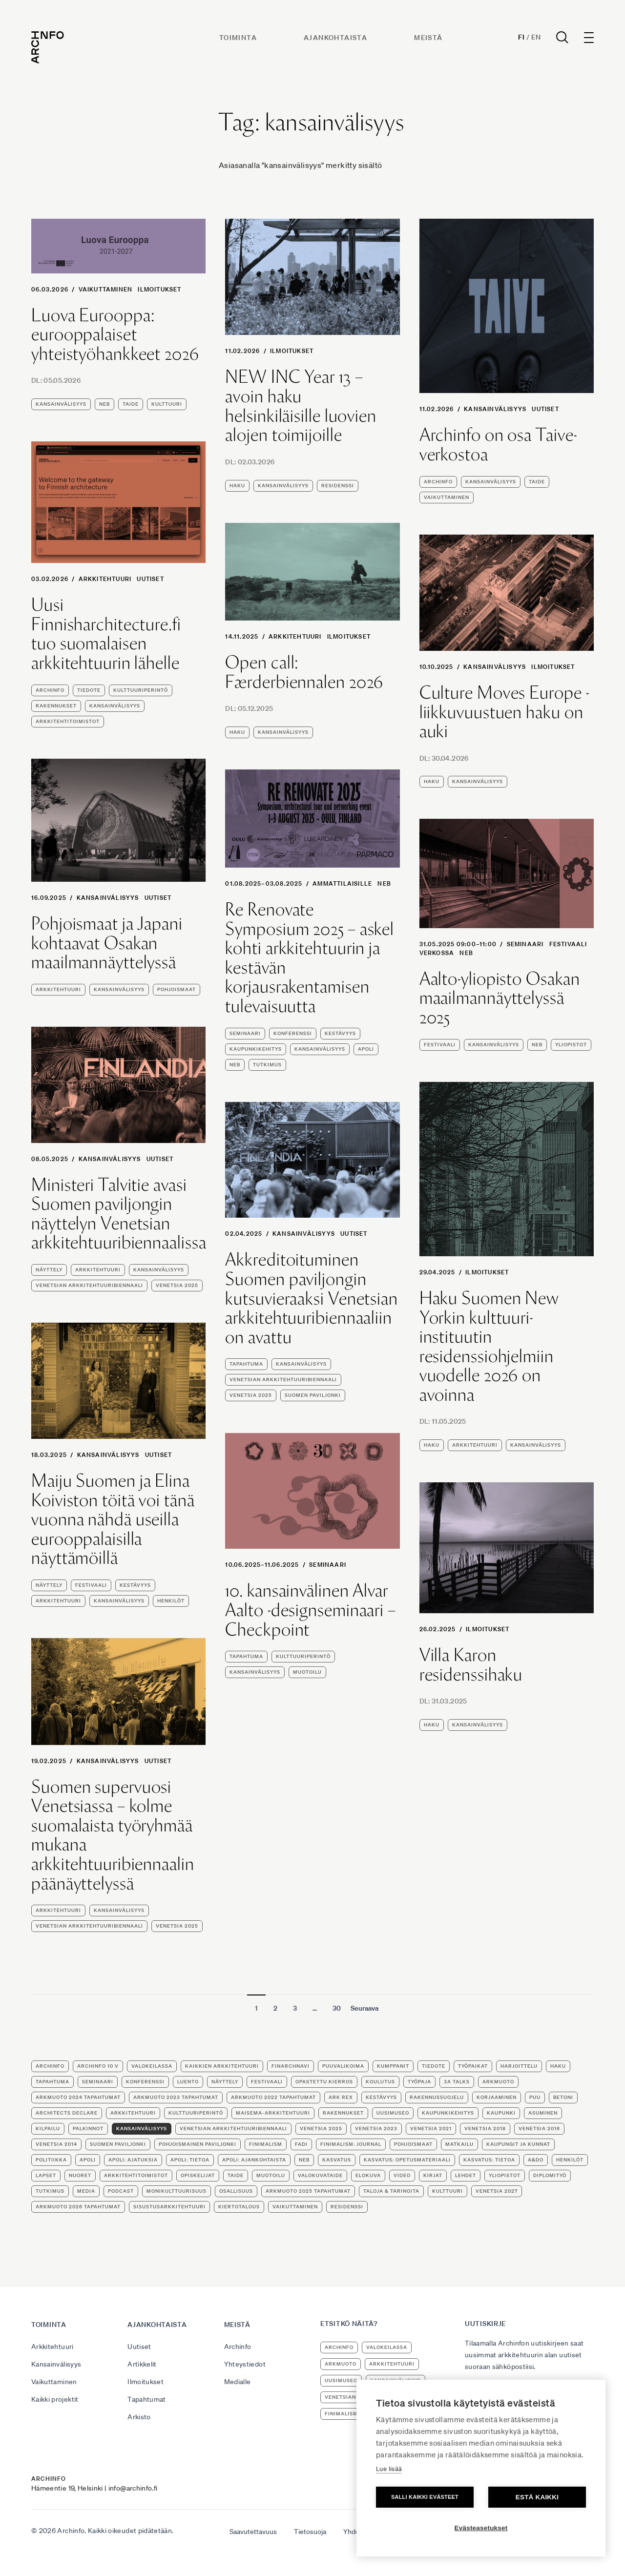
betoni (563, 2097)
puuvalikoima (343, 2066)
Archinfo (438, 481)
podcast (121, 2191)
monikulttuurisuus (176, 2191)
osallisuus (236, 2191)
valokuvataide (320, 2175)
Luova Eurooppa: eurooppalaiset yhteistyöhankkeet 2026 (115, 335)
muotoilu (307, 1672)
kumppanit (393, 2066)
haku (237, 485)
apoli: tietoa (189, 2159)
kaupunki (501, 2113)
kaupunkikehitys (255, 1049)
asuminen (543, 2113)
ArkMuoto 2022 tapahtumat (273, 2097)
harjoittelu (519, 2066)
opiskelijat (198, 2175)
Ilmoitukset (159, 289)
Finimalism (265, 2144)
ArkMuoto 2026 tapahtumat (78, 2206)
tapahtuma (246, 1364)
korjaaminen (497, 2097)
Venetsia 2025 (177, 1285)
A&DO (535, 2159)
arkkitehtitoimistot (68, 721)
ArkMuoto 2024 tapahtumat (78, 2097)
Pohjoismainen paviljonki (197, 2144)
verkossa (437, 953)
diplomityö (549, 2175)
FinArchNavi (290, 2066)
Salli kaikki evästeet (424, 2497)
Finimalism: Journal (350, 2144)
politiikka (51, 2159)
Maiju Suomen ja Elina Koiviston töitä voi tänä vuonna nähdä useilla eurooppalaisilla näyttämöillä (113, 1519)
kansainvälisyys (61, 404)
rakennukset (56, 705)
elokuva (368, 2175)
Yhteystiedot (245, 2364)
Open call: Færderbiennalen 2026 (304, 672)
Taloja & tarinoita (391, 2191)
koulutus (380, 2081)
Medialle (237, 2381)
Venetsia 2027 (497, 2191)
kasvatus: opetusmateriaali (407, 2159)
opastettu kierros (324, 2081)
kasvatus (336, 2159)
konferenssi (292, 1033)
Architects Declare (67, 2113)
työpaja (419, 2081)
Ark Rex (341, 2097)
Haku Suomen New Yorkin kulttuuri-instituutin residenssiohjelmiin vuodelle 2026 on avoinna (489, 1346)
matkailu (459, 2144)
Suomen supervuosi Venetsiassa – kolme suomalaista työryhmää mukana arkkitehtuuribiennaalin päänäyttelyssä (112, 1835)
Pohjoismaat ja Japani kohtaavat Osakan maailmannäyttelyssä (107, 943)
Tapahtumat (146, 2399)
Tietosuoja (310, 2531)
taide (131, 404)
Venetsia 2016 (539, 2128)
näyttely (49, 1269)
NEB (104, 404)
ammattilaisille (342, 883)
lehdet (465, 2175)
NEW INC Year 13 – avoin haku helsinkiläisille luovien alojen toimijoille (300, 405)
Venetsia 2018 (485, 2128)
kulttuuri (166, 404)
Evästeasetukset (481, 2528)
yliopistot (571, 1044)
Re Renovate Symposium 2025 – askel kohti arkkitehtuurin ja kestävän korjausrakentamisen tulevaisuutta (309, 958)
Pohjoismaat (176, 989)
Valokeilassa (151, 2066)
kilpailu (48, 2128)
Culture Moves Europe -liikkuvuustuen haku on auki (504, 712)
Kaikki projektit (55, 2399)
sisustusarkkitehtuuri (169, 2206)
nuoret (80, 2175)
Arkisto (138, 2416)
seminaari (245, 1033)
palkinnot (88, 2128)
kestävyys (340, 1033)
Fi (521, 37)
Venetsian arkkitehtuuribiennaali (89, 1285)
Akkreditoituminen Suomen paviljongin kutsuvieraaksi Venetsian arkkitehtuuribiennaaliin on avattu (311, 1298)
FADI (301, 2144)
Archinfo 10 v (98, 2066)
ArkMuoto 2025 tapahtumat (308, 2191)
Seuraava (364, 2008)
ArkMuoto (498, 2081)
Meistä (428, 37)
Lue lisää (389, 2469)
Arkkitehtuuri (105, 579)
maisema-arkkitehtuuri (273, 2113)
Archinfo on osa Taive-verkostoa (498, 444)
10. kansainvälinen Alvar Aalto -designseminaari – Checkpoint (310, 1610)
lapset (46, 2175)
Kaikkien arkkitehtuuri (222, 2066)
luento (188, 2081)
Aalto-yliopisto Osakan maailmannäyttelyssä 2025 (499, 998)
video (402, 2175)
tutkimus (267, 1064)
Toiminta (238, 37)
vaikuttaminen (446, 497)
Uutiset (545, 409)
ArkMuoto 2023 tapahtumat (175, 2097)
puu (535, 2097)
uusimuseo (392, 2113)
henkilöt (171, 1600)
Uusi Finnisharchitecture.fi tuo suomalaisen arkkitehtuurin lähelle (106, 633)
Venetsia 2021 (431, 2128)
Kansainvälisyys (495, 409)
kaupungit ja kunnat (518, 2144)
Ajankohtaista (335, 37)
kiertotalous (239, 2206)
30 (337, 2008)
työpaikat (473, 2066)
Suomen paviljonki (313, 1395)
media (86, 2191)
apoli (366, 1049)
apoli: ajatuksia (133, 2159)
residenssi (337, 485)
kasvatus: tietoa (489, 2159)
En (536, 37)
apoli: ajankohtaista (254, 2159)
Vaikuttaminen (106, 289)
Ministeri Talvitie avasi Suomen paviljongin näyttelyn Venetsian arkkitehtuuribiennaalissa (119, 1213)
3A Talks (457, 2081)
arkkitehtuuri (58, 989)
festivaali (568, 944)
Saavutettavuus (253, 2531)
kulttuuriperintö (140, 690)
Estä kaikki (537, 2497)
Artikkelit (142, 2364)
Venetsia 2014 (56, 2144)
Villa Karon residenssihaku (471, 1664)
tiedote (89, 690)
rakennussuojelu (437, 2097)
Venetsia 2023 (376, 2128)
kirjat (432, 2175)
